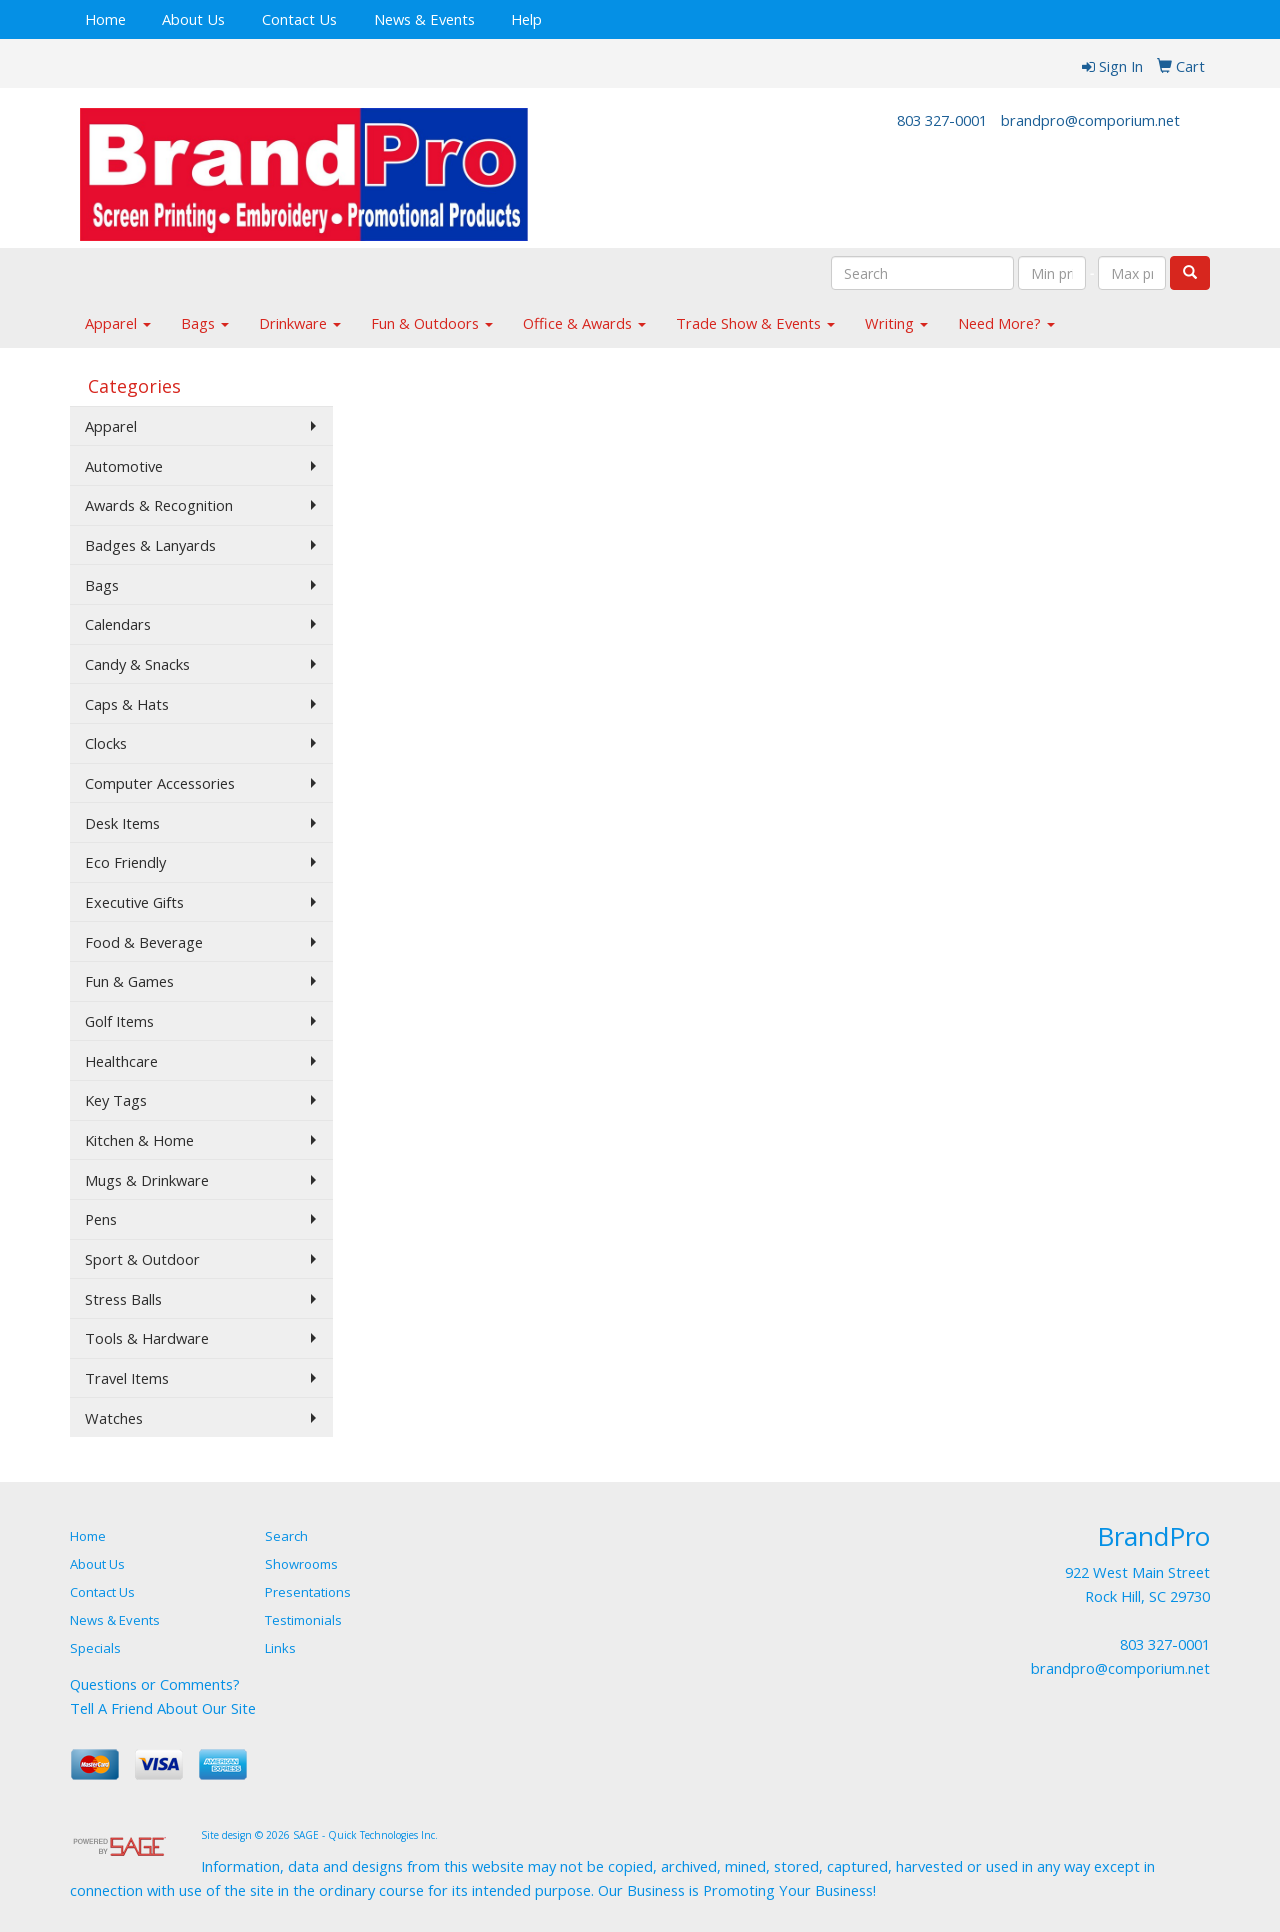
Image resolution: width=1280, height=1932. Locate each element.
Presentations (308, 1592)
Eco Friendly (125, 862)
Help (526, 19)
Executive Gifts (134, 902)
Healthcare (121, 1061)
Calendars (118, 624)
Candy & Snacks (137, 664)
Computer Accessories (160, 783)
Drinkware (300, 323)
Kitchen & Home (139, 1140)
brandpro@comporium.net (1090, 120)
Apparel (118, 323)
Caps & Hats (127, 704)
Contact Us (299, 19)
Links (280, 1648)
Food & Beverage (144, 942)
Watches (114, 1418)
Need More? (1006, 323)
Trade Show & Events (755, 323)
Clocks (106, 743)
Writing (896, 323)
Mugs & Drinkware (147, 1180)
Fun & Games (129, 981)
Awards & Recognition (159, 505)
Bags (205, 323)
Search (286, 1536)
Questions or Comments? (155, 1684)
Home (105, 19)
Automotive (124, 466)
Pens (101, 1219)
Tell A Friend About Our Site (163, 1708)
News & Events (424, 19)
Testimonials (303, 1620)
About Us (193, 19)
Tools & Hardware (147, 1338)
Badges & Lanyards (150, 545)
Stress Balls (123, 1299)
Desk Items (122, 823)
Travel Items (127, 1378)
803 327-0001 (942, 120)
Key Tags (116, 1100)
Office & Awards (584, 323)
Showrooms (301, 1564)
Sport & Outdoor (142, 1259)
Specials (95, 1648)
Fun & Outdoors (432, 323)
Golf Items (119, 1021)
